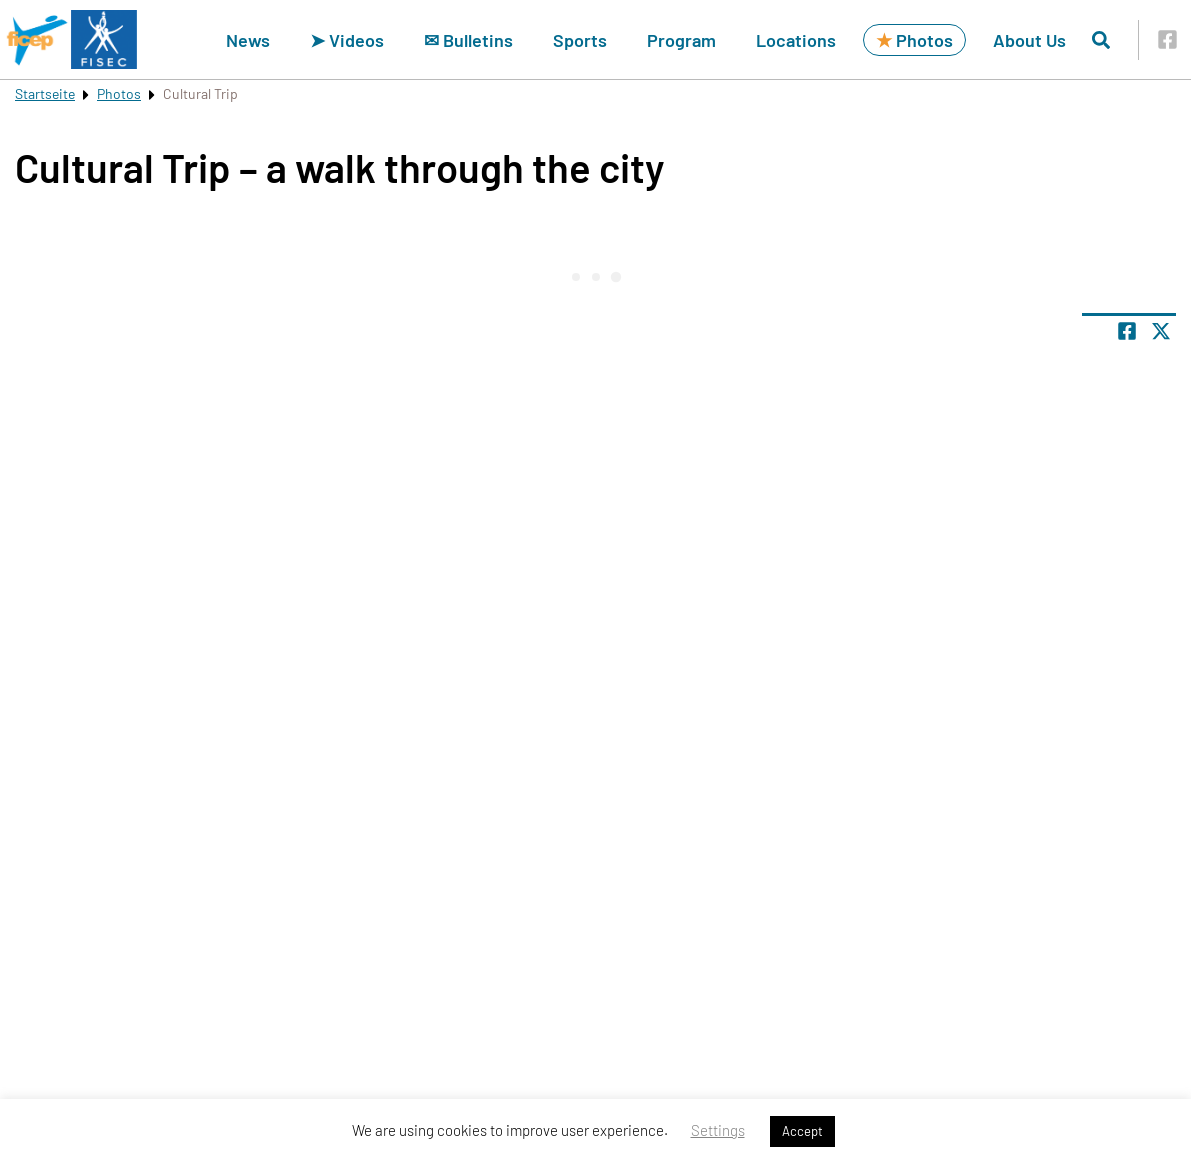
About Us (1029, 40)
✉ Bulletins (468, 40)
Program (681, 40)
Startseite (45, 93)
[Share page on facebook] (1127, 331)
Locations (796, 40)
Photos (914, 40)
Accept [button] (802, 1131)
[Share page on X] (1161, 331)
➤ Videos (347, 40)
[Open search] (1101, 40)
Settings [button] (718, 1130)
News (248, 40)
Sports (580, 40)
